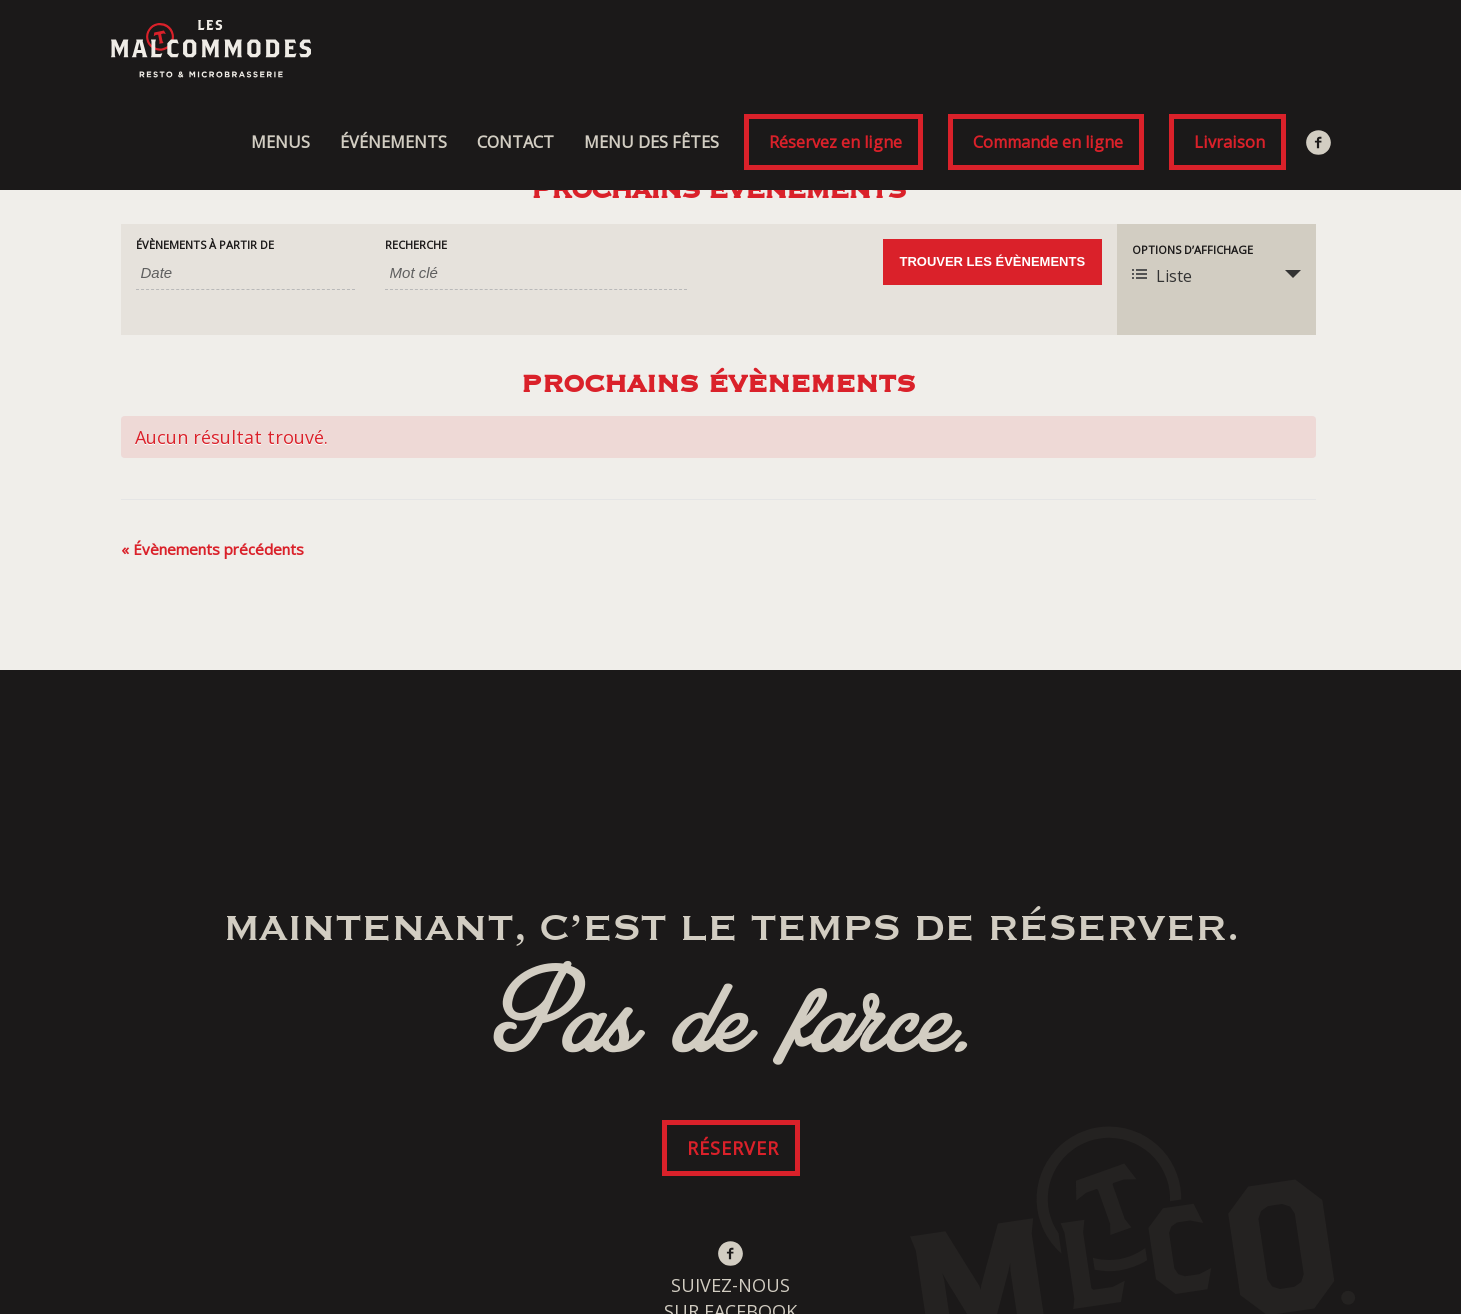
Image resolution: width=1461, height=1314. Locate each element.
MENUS (280, 142)
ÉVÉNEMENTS (393, 142)
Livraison (1229, 142)
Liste (1162, 276)
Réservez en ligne (835, 142)
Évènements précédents (212, 549)
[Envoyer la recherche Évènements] (992, 262)
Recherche (416, 244)
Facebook (1321, 142)
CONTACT (515, 142)
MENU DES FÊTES (651, 142)
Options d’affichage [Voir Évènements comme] (1192, 249)
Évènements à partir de (205, 244)
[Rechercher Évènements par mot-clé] (536, 272)
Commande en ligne (1048, 142)
